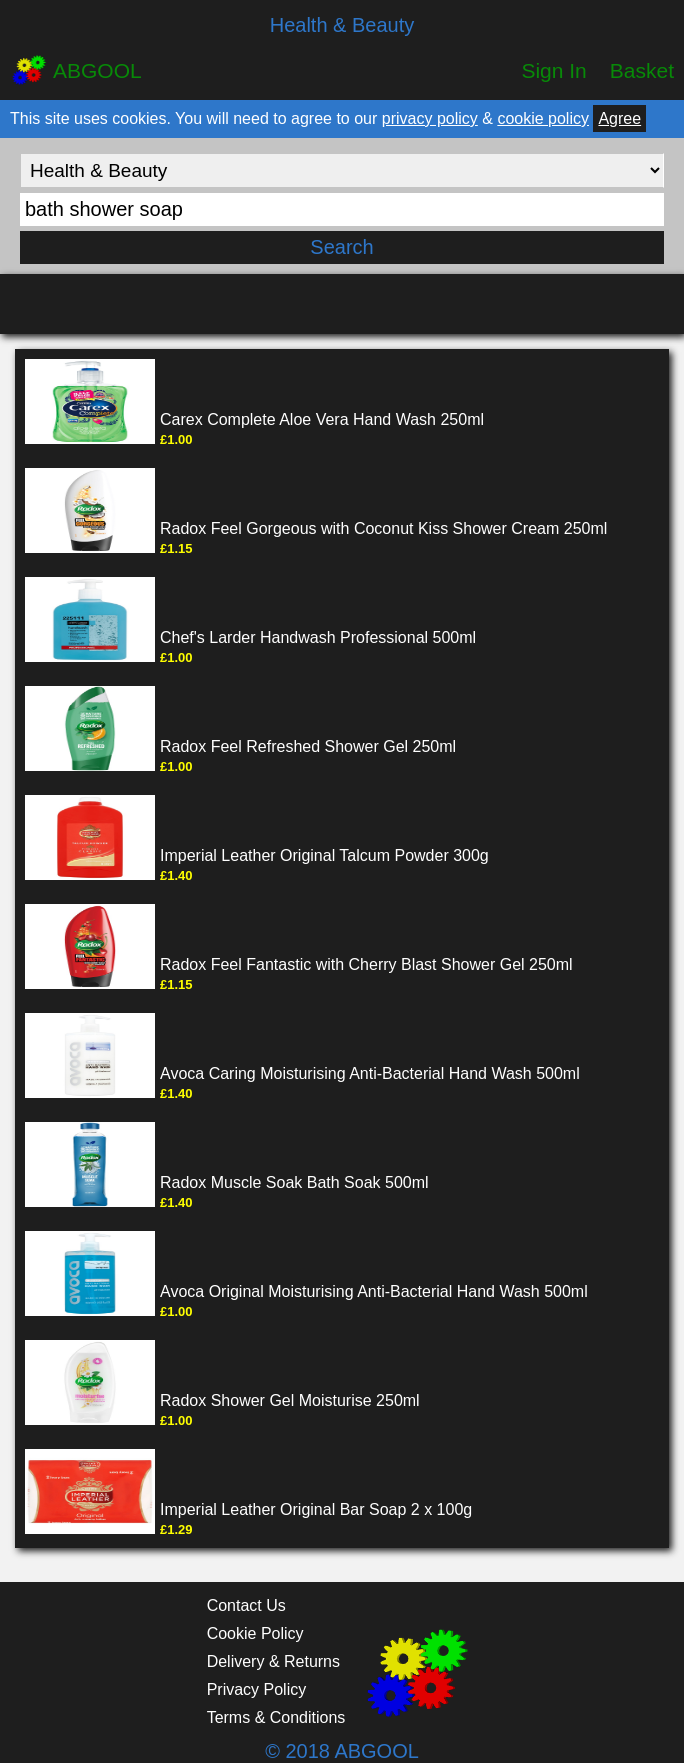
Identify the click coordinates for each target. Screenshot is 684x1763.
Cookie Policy (255, 1633)
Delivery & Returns (273, 1661)
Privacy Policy (257, 1689)
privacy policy (430, 118)
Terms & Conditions (276, 1717)
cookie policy (543, 118)
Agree (619, 118)
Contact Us (246, 1605)
